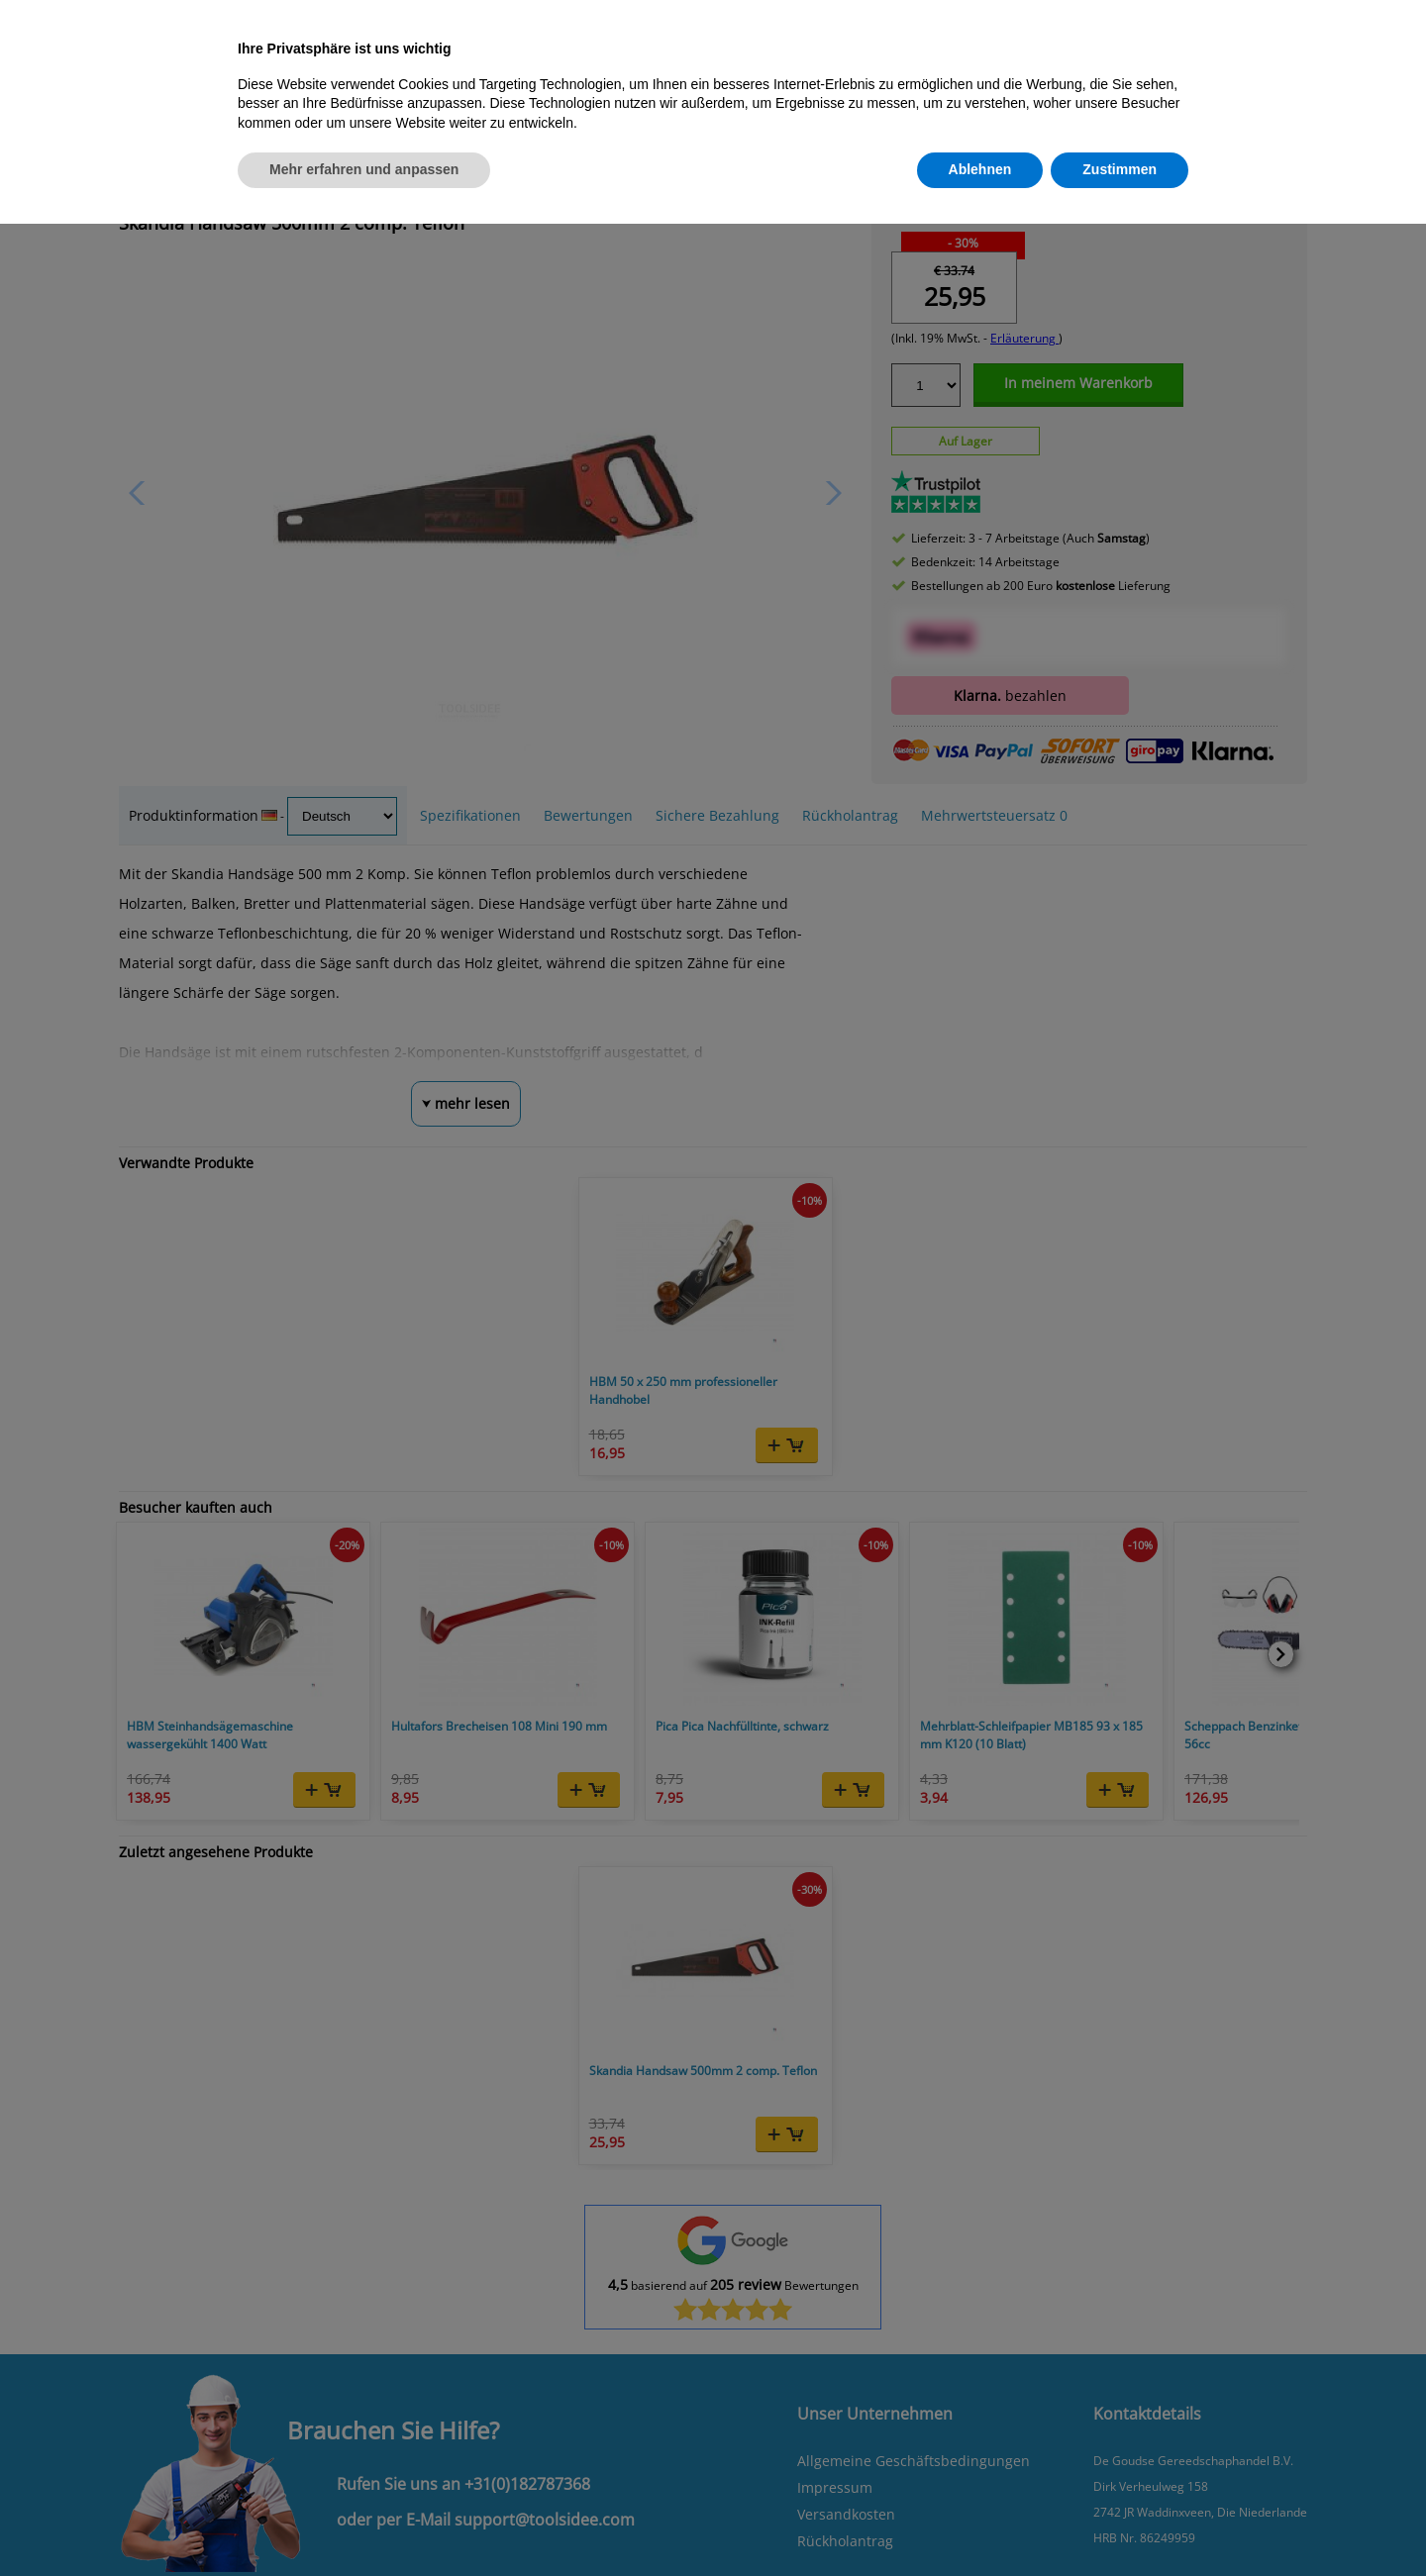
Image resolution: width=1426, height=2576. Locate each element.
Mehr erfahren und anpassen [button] (363, 169)
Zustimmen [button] (1119, 169)
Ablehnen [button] (980, 169)
